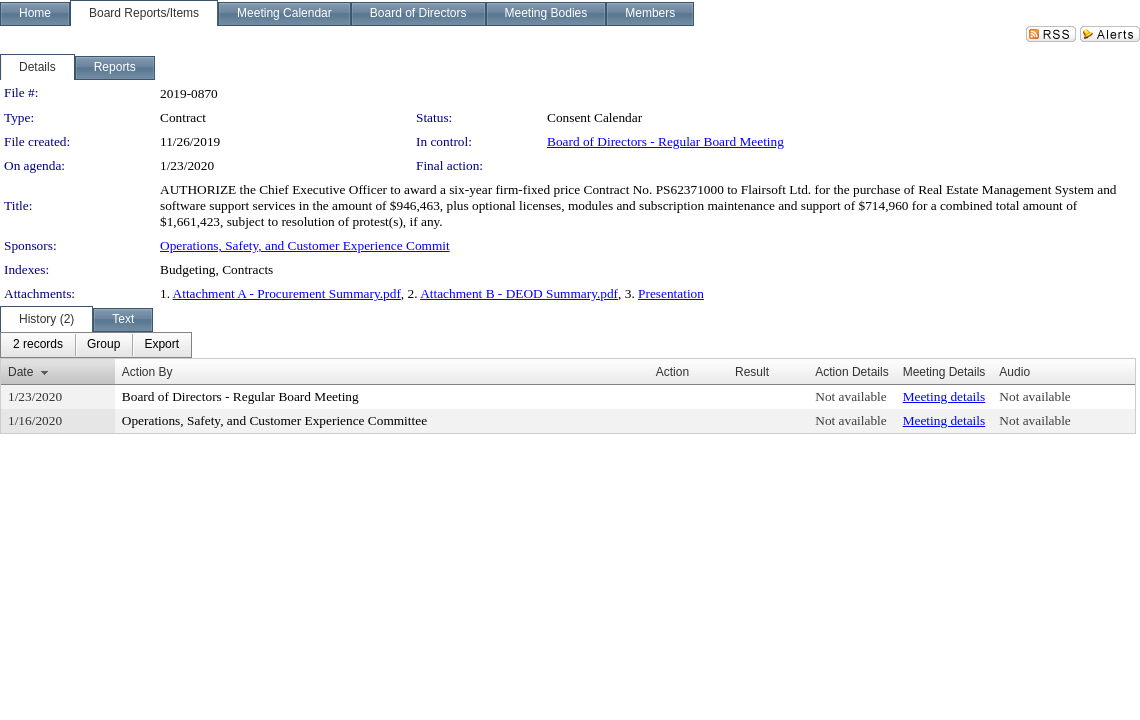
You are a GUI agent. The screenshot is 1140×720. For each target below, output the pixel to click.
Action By (147, 372)
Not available (850, 396)
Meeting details (944, 396)
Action (672, 372)
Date (20, 372)
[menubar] (96, 345)
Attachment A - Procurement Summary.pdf (287, 293)
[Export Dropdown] (161, 345)
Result (752, 372)
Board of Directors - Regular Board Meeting (665, 141)
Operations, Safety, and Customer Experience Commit (305, 245)
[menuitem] (38, 345)
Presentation (671, 293)
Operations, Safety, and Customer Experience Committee (274, 420)
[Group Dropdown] (103, 345)
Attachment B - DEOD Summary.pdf (519, 293)
